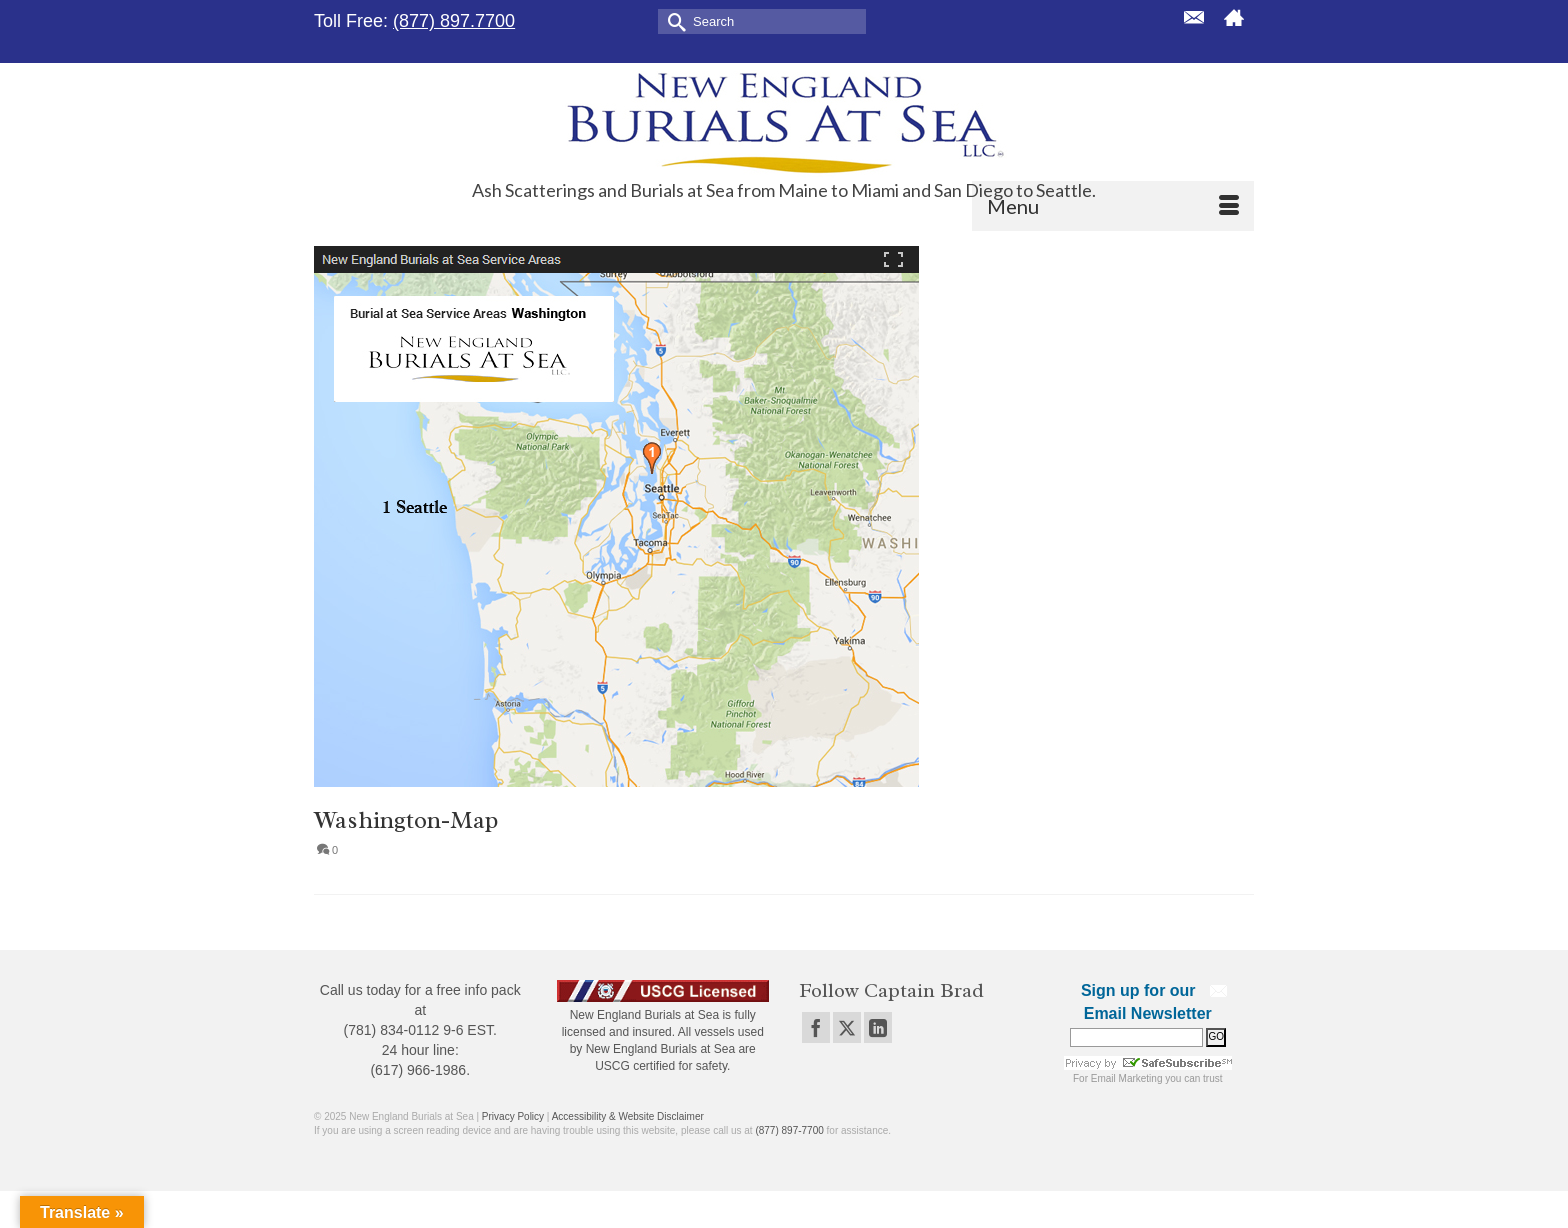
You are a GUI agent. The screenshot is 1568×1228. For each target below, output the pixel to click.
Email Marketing (1127, 1078)
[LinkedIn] (878, 1027)
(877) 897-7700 (789, 1130)
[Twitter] (847, 1027)
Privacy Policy (513, 1116)
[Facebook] (816, 1027)
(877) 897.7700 (454, 21)
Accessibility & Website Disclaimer (628, 1116)
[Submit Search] (673, 20)
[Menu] (1113, 206)
